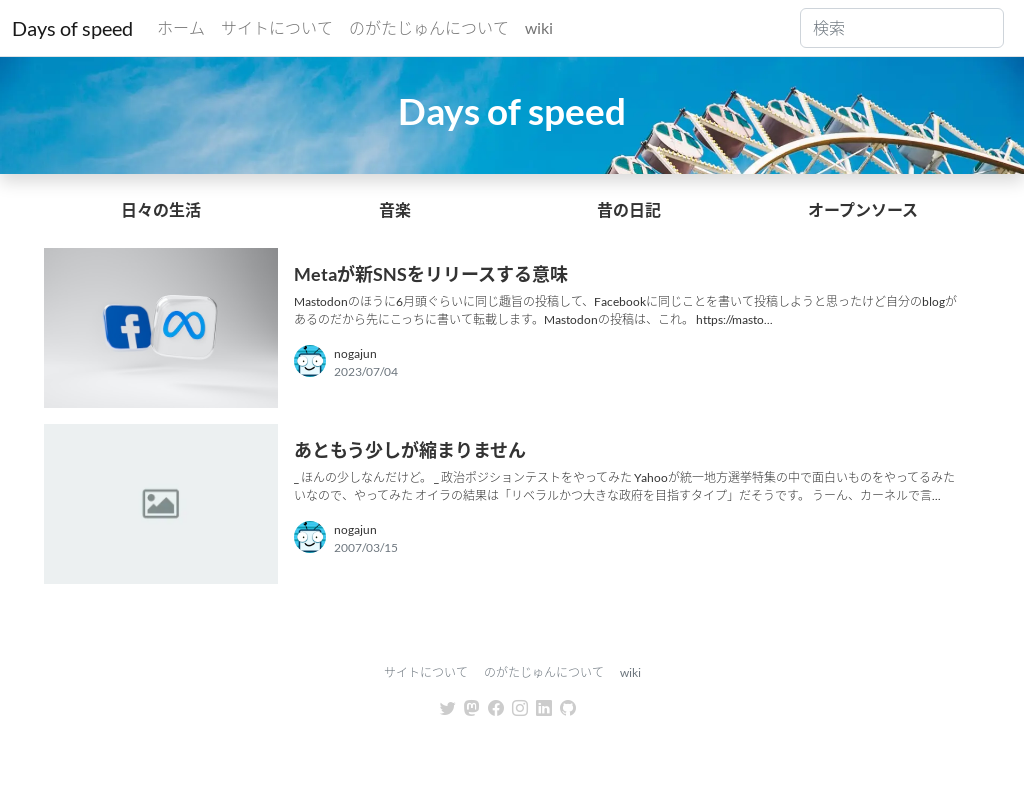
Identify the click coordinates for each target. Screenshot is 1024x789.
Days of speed (72, 28)
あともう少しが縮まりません (410, 450)
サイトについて (277, 27)
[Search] (902, 28)
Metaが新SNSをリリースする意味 (431, 274)
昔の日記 (629, 209)
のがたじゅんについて (429, 27)
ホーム (181, 27)
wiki (539, 27)
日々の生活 (161, 209)
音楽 (395, 209)
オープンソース (863, 209)
